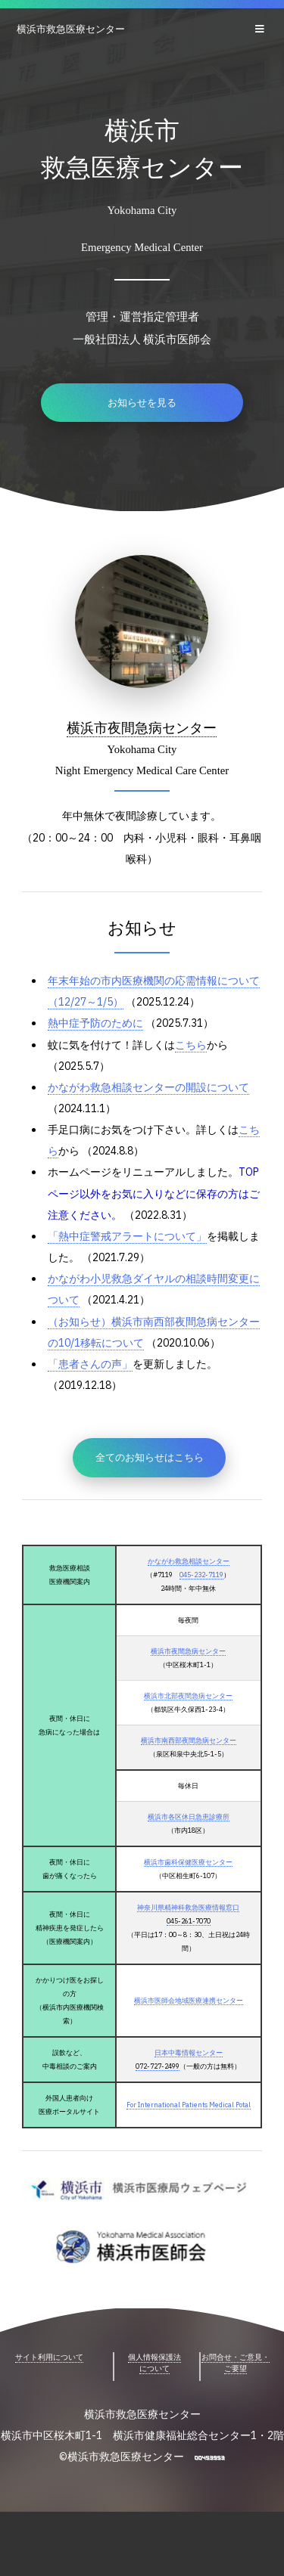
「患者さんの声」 (93, 1383)
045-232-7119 (202, 1597)
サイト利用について (49, 2396)
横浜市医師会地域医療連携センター (187, 2035)
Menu (261, 29)
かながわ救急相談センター (187, 1584)
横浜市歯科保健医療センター (187, 1892)
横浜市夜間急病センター (142, 727)
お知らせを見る (142, 404)
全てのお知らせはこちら (149, 1479)
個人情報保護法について (154, 2402)
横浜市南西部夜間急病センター (187, 1767)
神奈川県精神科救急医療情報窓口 (187, 1938)
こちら (201, 1050)
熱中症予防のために (99, 1028)
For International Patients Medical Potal (187, 2142)
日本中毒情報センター (187, 2089)
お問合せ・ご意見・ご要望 (235, 2402)
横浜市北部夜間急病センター (187, 1721)
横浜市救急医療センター (71, 29)
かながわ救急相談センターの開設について (156, 1095)
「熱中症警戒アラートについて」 (133, 1250)
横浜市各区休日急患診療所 (187, 1845)
